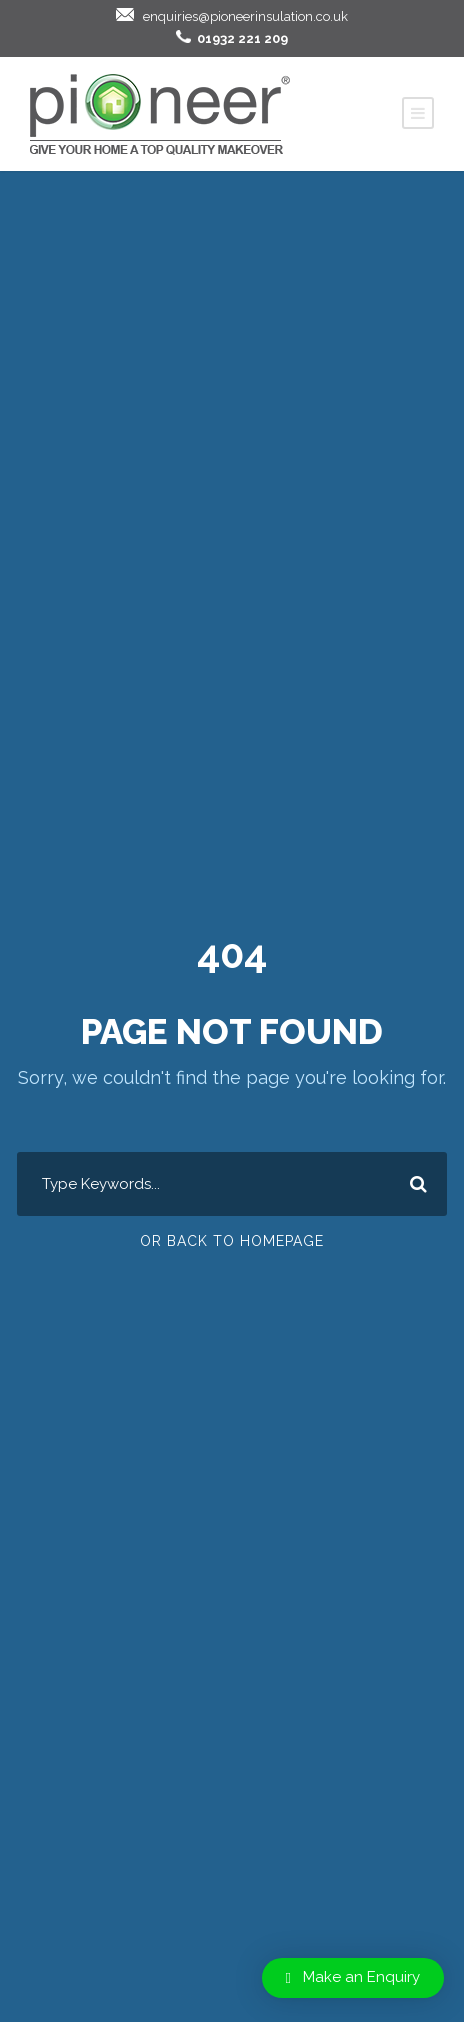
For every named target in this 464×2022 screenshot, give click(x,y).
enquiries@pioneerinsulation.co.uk (245, 16)
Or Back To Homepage (232, 1241)
